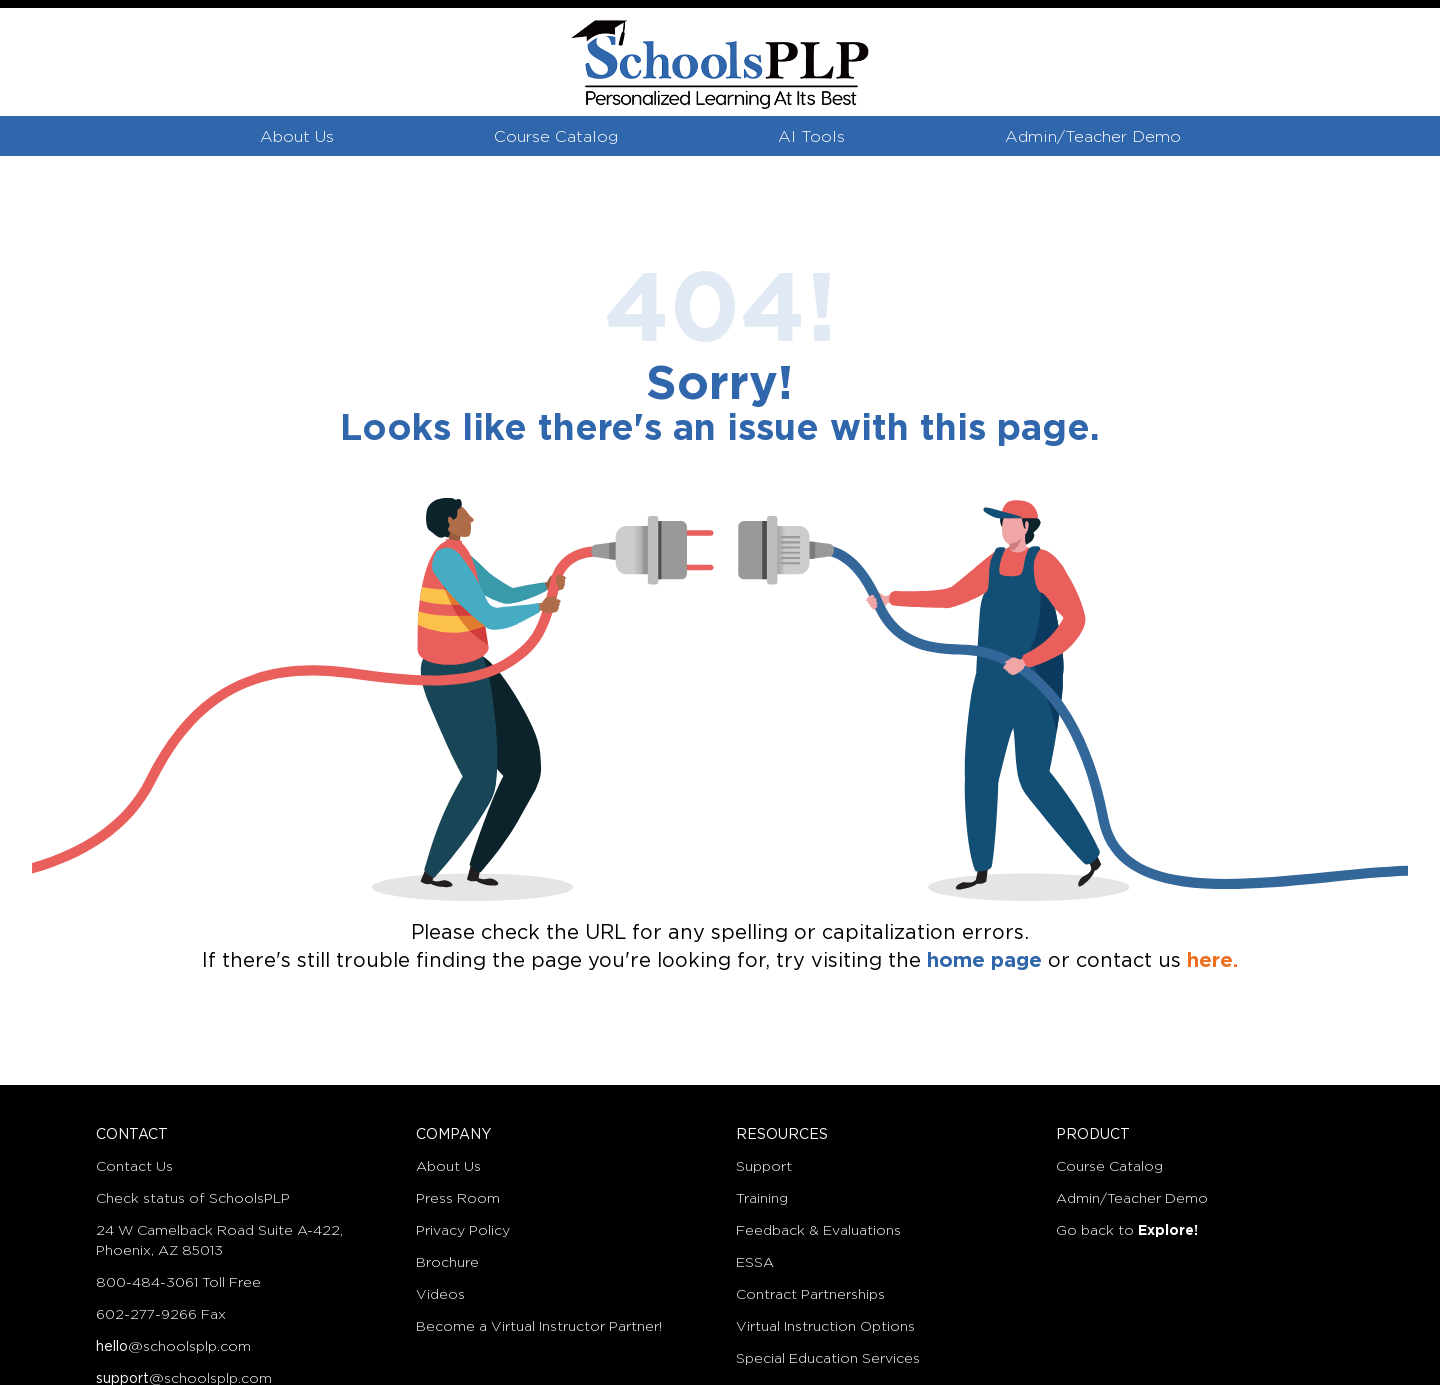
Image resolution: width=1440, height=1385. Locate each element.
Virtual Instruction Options (825, 1327)
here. (1212, 961)
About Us (297, 137)
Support (764, 1167)
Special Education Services (828, 1359)
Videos (440, 1295)
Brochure (447, 1263)
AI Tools (811, 137)
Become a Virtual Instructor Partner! (539, 1327)
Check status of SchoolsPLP (193, 1199)
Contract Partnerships (810, 1295)
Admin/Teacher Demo (1093, 137)
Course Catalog (556, 137)
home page (984, 961)
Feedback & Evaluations (818, 1231)
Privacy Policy (463, 1231)
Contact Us (134, 1167)
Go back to (1127, 1231)
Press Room (458, 1199)
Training (762, 1199)
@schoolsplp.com (173, 1347)
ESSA (755, 1263)
